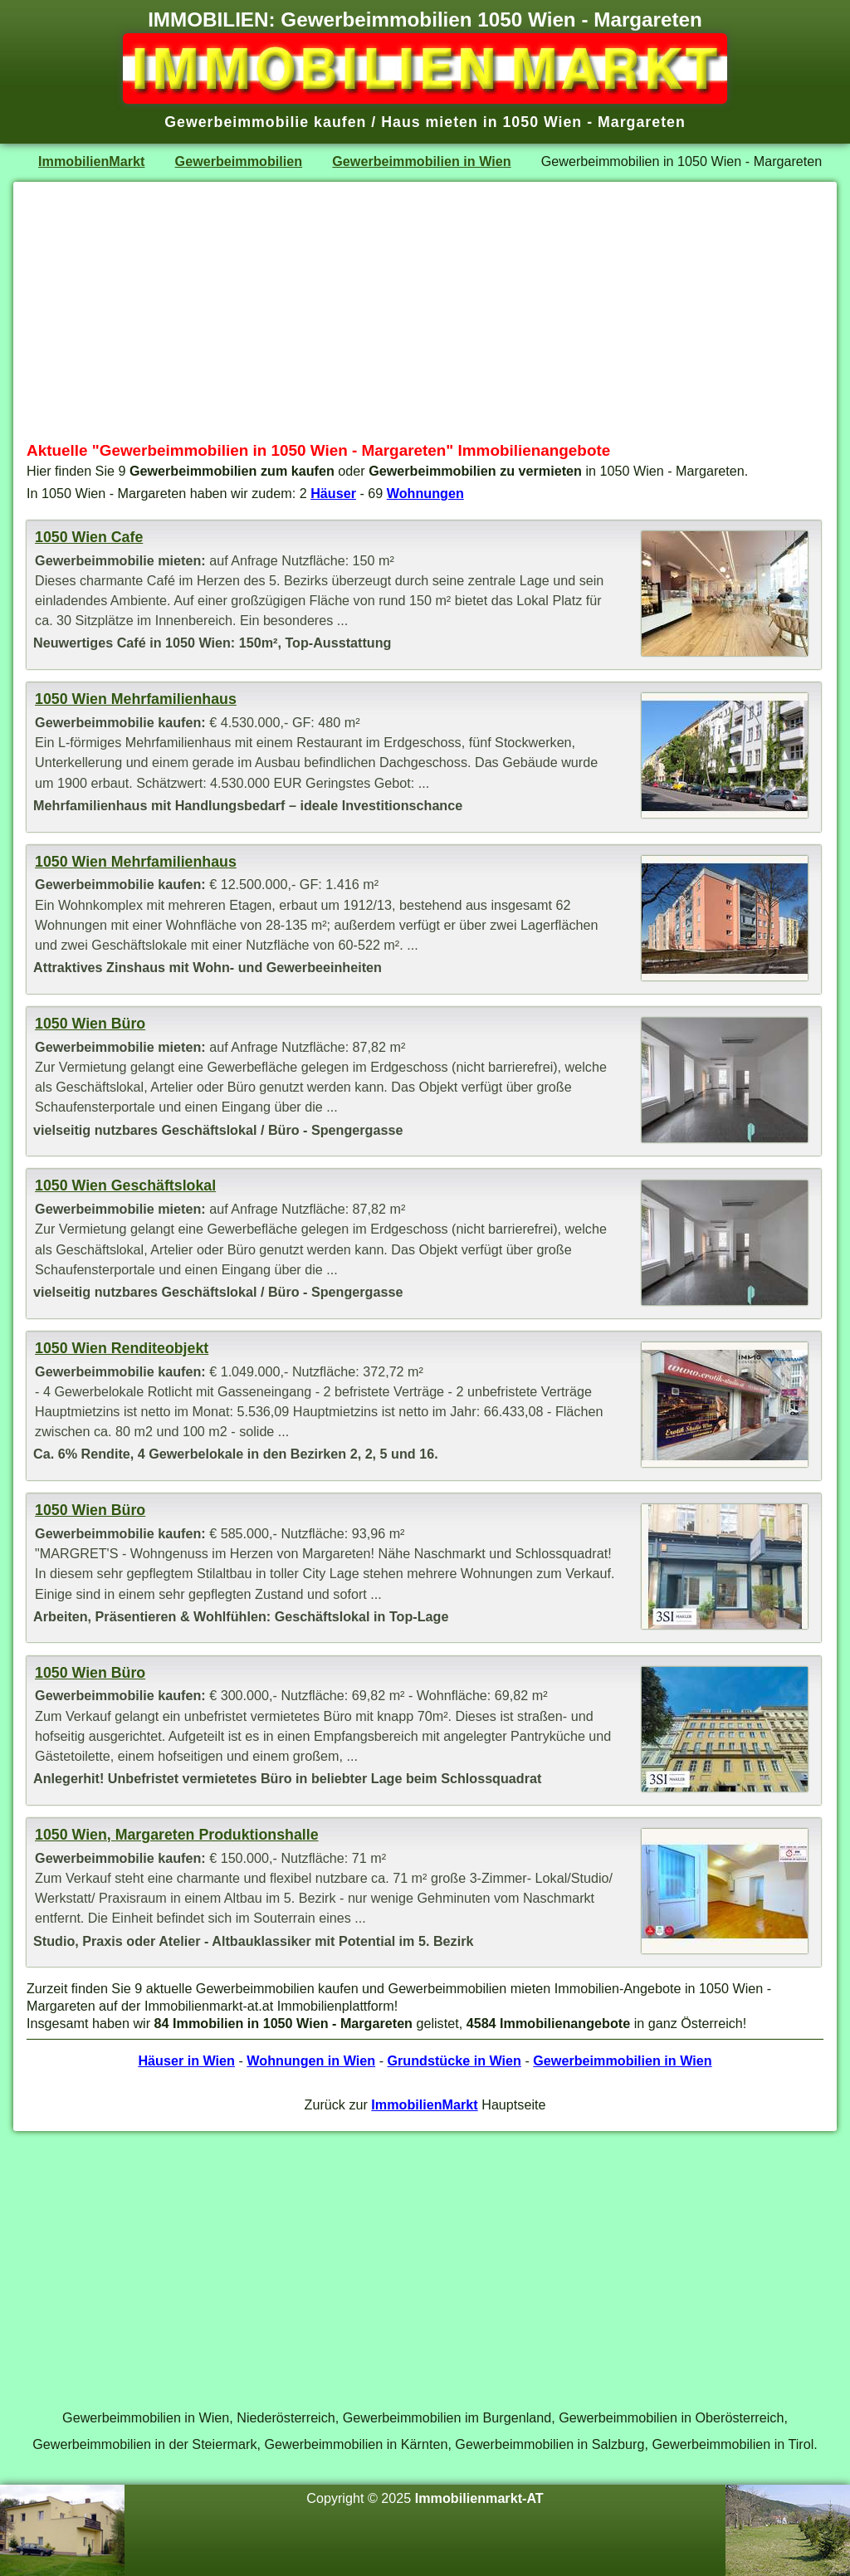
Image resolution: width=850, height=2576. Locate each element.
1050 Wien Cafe (89, 537)
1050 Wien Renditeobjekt (121, 1348)
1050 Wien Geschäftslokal (125, 1185)
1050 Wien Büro (90, 1023)
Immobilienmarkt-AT (479, 2497)
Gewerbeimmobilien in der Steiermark (144, 2444)
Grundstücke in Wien (454, 2060)
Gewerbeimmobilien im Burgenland (447, 2417)
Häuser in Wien (186, 2060)
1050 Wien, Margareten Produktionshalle (176, 1834)
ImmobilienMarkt (91, 161)
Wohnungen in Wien (311, 2060)
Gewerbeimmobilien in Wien (421, 161)
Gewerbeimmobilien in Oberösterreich (671, 2417)
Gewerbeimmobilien (239, 161)
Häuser (333, 493)
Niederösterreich (286, 2417)
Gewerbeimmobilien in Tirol (732, 2444)
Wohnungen (425, 493)
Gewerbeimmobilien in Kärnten (355, 2444)
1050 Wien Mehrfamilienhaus (136, 699)
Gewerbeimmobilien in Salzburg (549, 2444)
